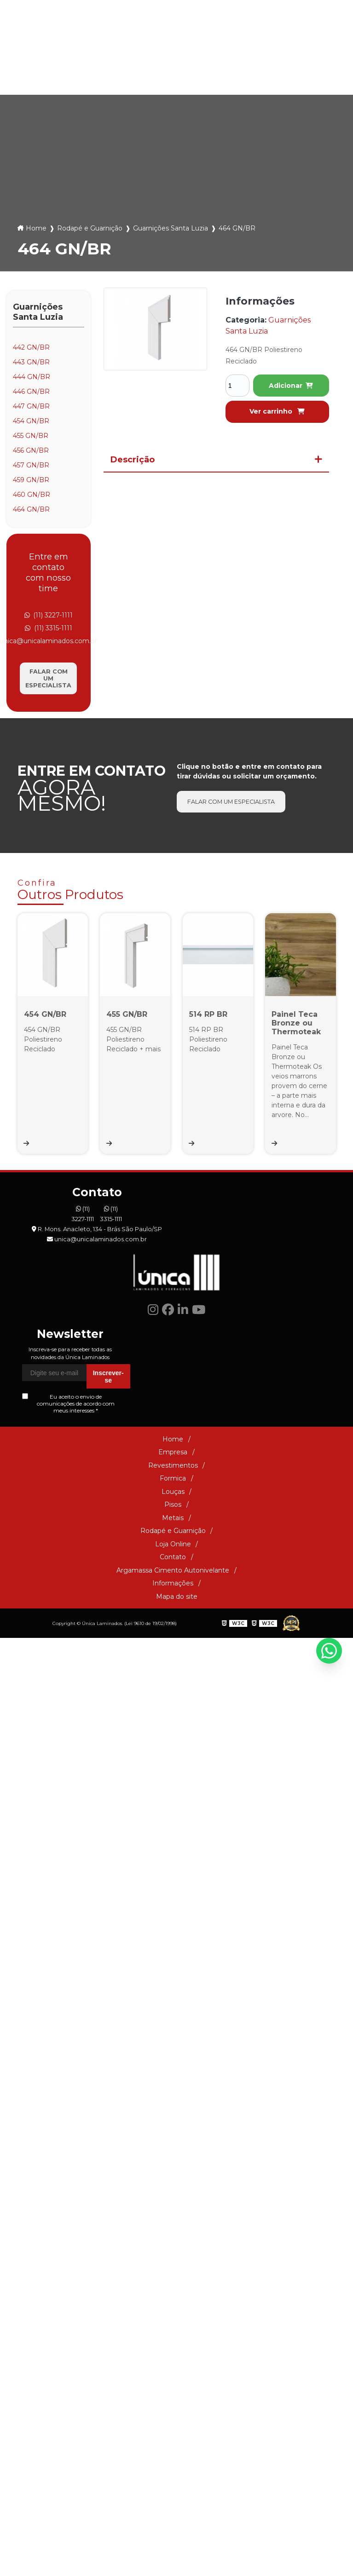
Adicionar (291, 385)
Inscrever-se (108, 1548)
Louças (120, 76)
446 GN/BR (31, 391)
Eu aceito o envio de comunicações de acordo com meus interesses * (68, 1576)
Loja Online (298, 76)
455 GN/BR (30, 436)
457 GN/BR (31, 465)
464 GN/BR (31, 509)
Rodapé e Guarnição (248, 76)
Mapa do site (176, 1768)
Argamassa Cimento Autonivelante (172, 1742)
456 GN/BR (31, 450)
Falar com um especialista (48, 678)
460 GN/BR (31, 494)
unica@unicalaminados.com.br (283, 41)
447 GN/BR (31, 406)
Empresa (172, 1624)
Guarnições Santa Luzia (170, 228)
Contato (173, 1729)
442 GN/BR (31, 347)
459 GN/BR (31, 480)
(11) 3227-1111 (145, 41)
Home (36, 228)
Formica (74, 76)
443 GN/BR (31, 362)
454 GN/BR (31, 421)
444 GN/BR (31, 377)
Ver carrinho (277, 411)
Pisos (160, 76)
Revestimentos (173, 1637)
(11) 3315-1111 (199, 41)
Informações (172, 1756)
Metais (199, 76)
